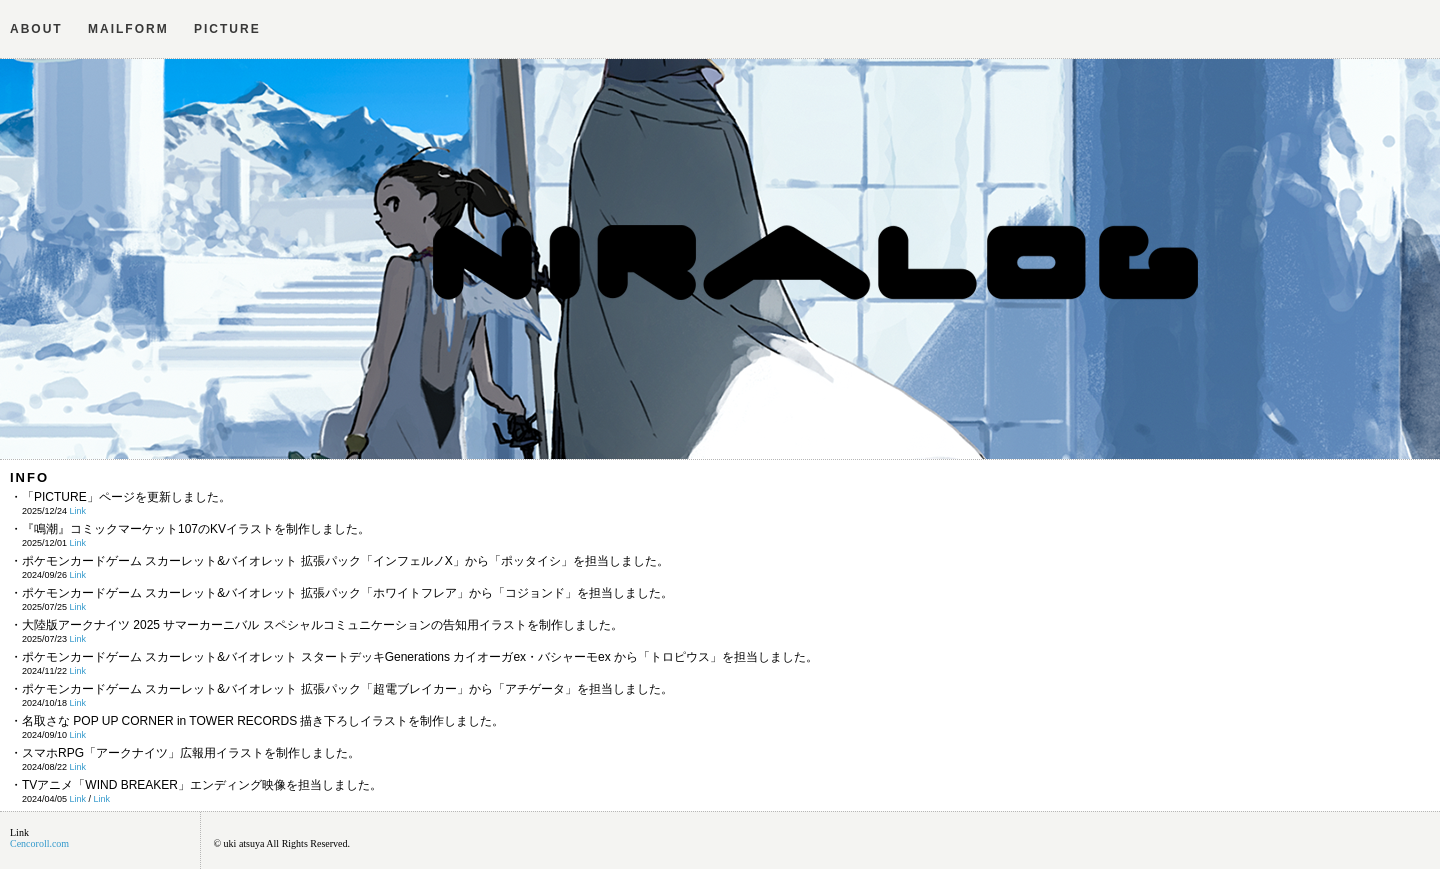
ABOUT (36, 29)
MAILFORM (128, 29)
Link (78, 511)
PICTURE (227, 29)
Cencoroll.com (39, 843)
